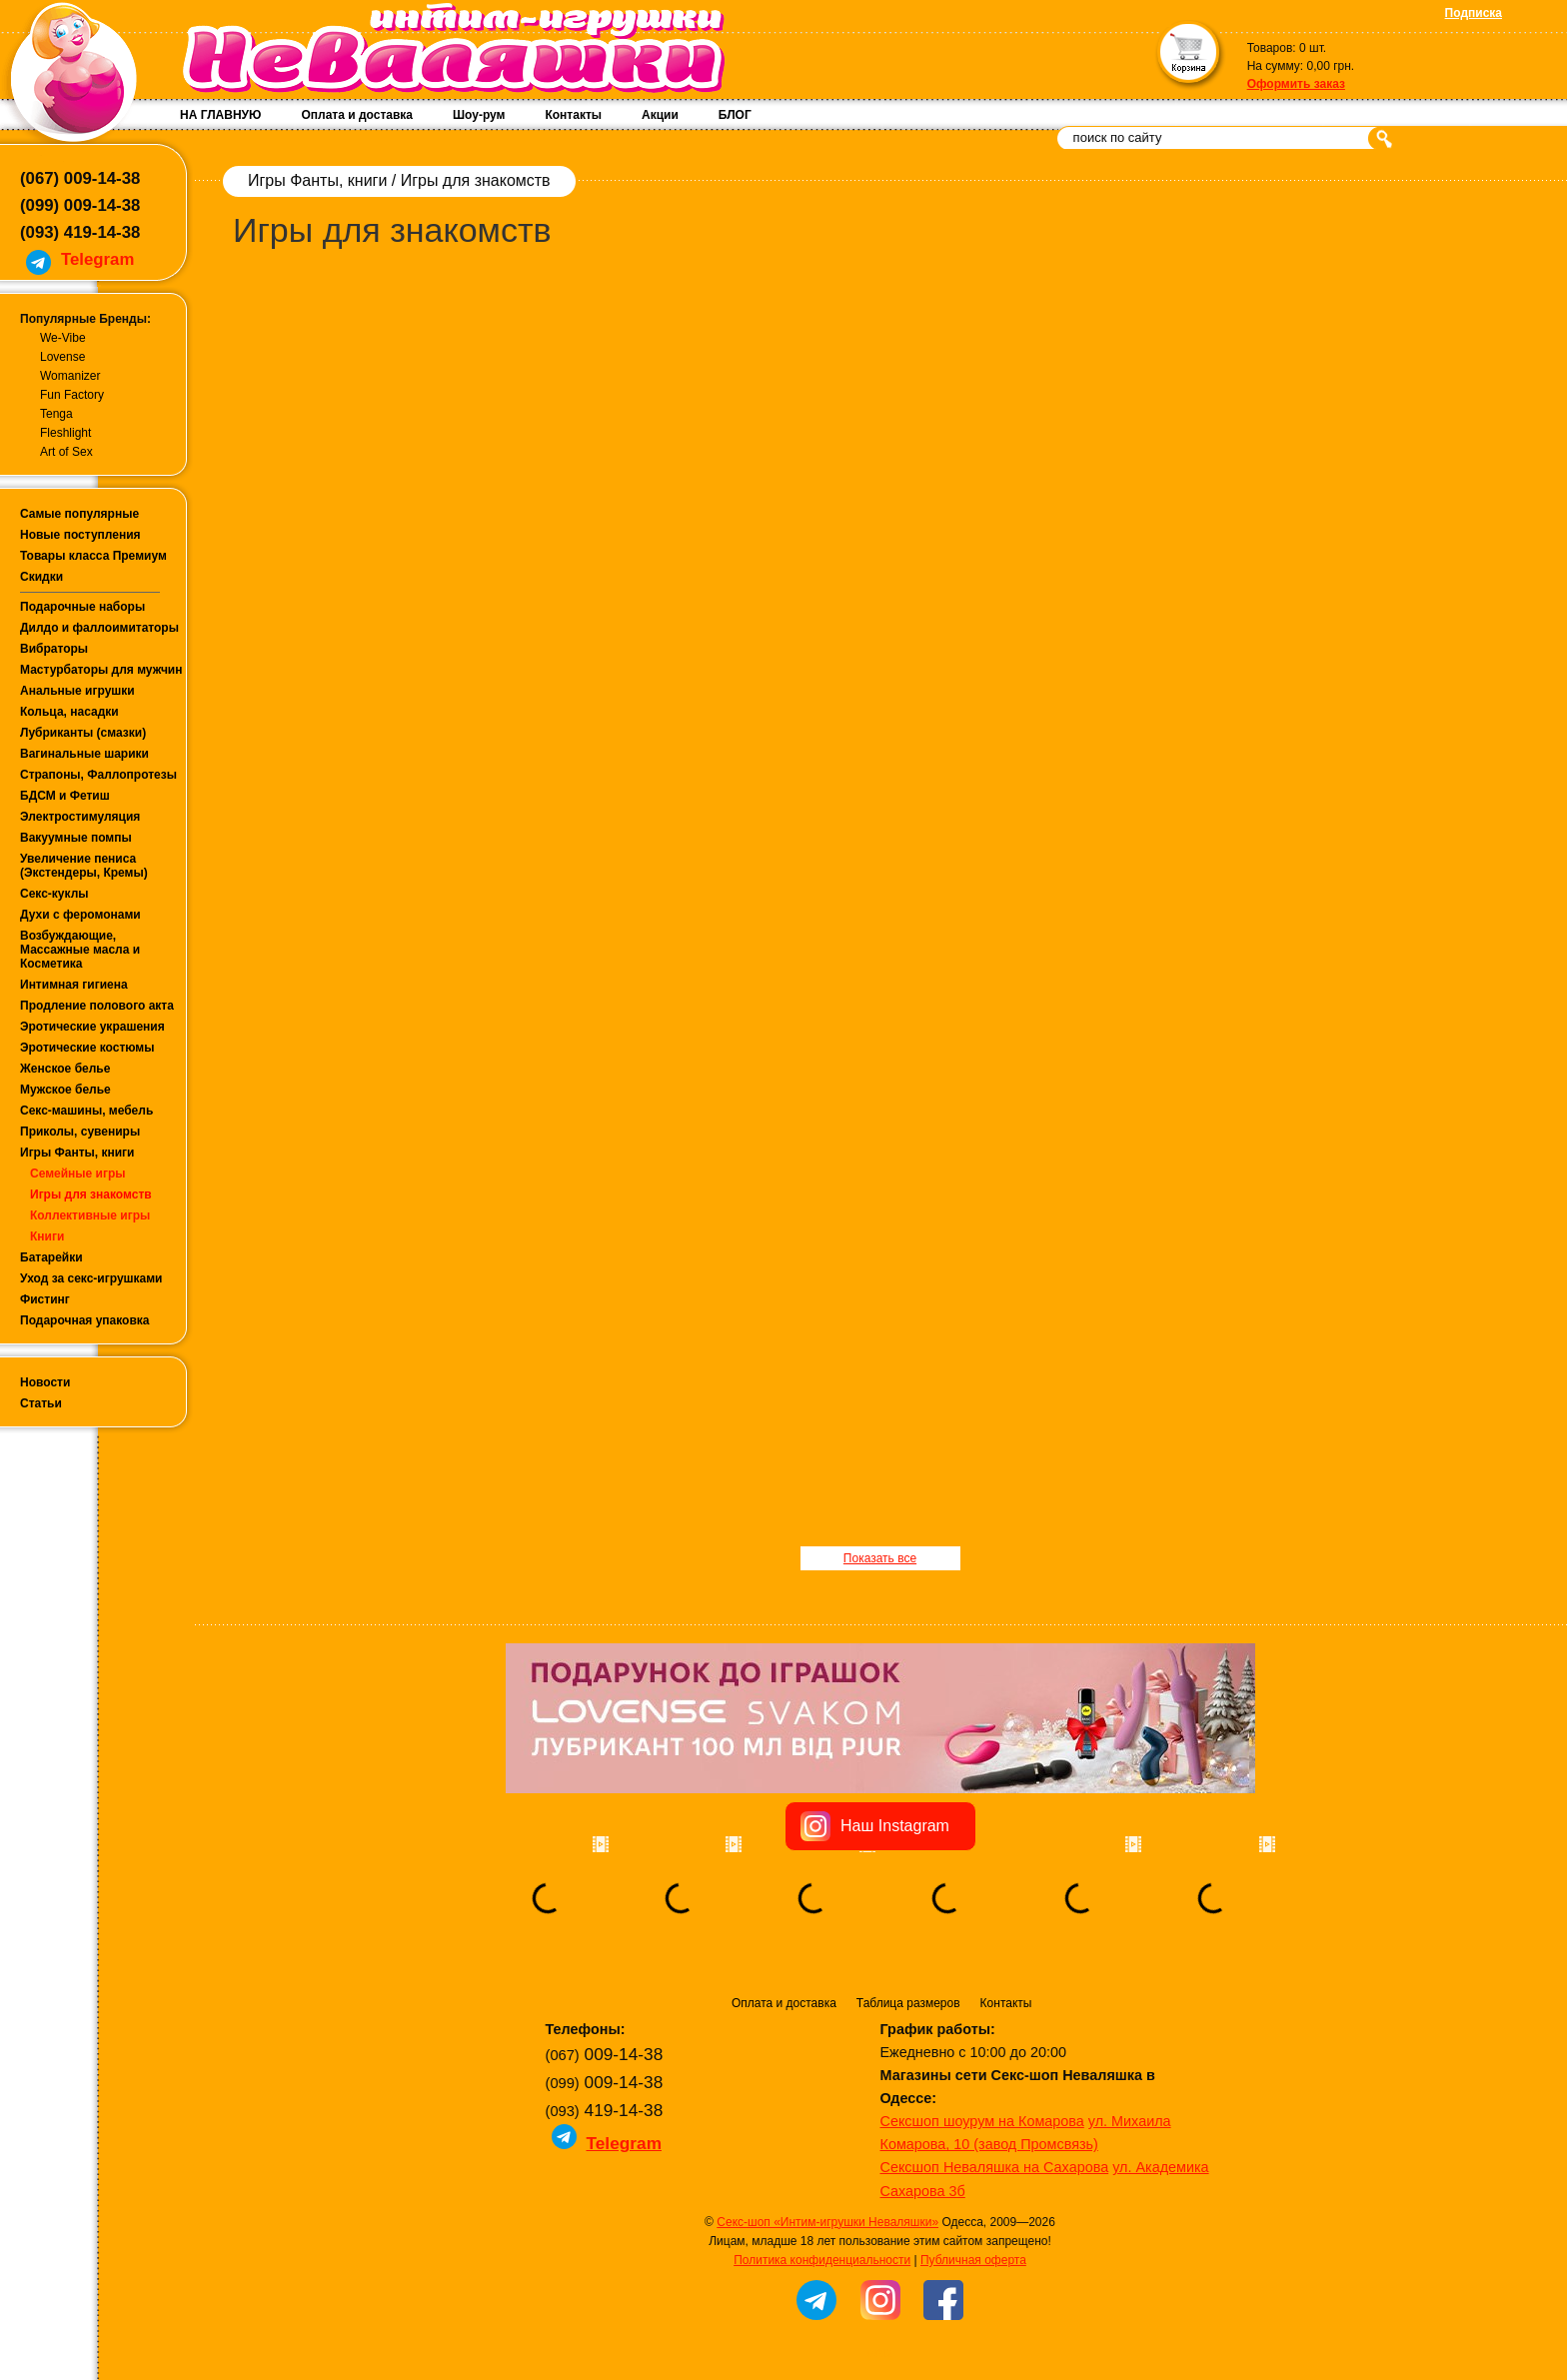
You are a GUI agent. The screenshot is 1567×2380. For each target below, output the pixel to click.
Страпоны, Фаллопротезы (98, 775)
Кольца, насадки (69, 712)
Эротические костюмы (87, 1048)
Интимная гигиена (74, 985)
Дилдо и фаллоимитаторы (99, 628)
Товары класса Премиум (93, 556)
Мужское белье (65, 1090)
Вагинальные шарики (84, 754)
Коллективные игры (90, 1215)
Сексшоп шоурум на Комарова (982, 2121)
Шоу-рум (479, 115)
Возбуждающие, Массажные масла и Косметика (80, 950)
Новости (45, 1382)
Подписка (1473, 13)
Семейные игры (78, 1174)
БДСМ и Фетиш (65, 796)
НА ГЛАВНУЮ (220, 115)
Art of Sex (66, 452)
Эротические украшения (92, 1027)
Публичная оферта (973, 2260)
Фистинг (45, 1299)
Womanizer (70, 376)
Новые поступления (80, 535)
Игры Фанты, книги (77, 1153)
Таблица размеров (908, 2003)
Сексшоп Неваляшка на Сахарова (994, 2167)
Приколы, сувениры (80, 1132)
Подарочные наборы (82, 607)
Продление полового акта (97, 1006)
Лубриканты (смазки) (83, 733)
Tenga (56, 414)
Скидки (41, 577)
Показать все (879, 1558)
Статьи (41, 1403)
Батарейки (51, 1257)
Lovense (62, 357)
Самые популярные (79, 514)
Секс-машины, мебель (86, 1111)
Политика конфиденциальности (822, 2260)
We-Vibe (63, 338)
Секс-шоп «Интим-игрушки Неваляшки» (827, 2222)
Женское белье (65, 1069)
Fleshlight (65, 433)
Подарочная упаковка (85, 1320)
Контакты (573, 115)
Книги (47, 1236)
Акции (660, 115)
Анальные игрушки (77, 691)
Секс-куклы (54, 894)
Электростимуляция (80, 817)
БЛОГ (735, 115)
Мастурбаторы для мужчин (101, 670)
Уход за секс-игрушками (91, 1278)
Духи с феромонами (80, 915)
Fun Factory (72, 395)
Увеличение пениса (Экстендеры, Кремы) (84, 866)
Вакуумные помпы (76, 838)
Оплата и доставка (357, 115)
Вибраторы (54, 649)
